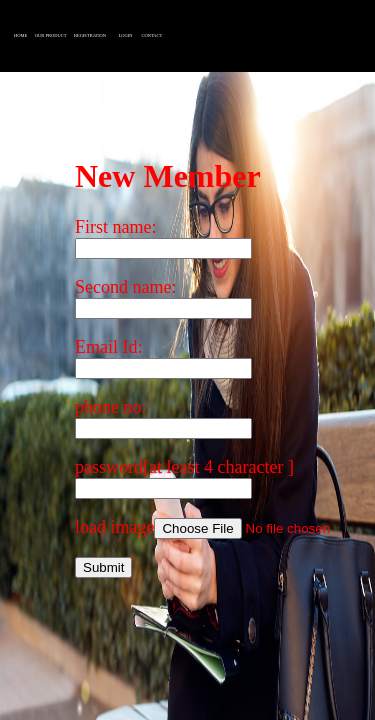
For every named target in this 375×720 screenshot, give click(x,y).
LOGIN (126, 35)
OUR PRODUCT (51, 35)
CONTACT (151, 35)
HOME (20, 35)
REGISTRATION (90, 35)
